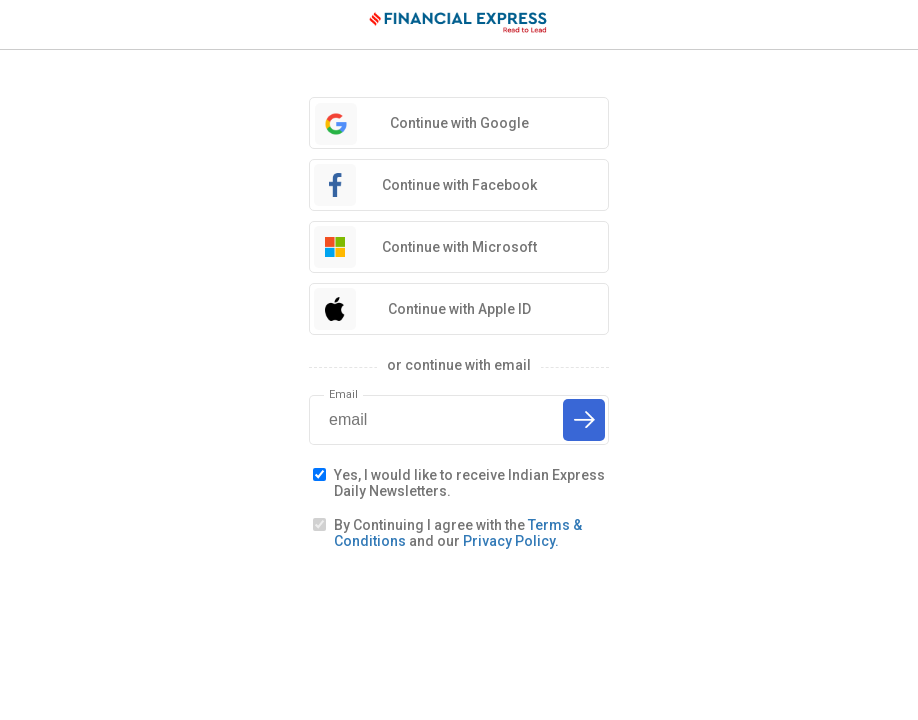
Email (343, 394)
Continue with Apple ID (459, 309)
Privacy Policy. (511, 541)
